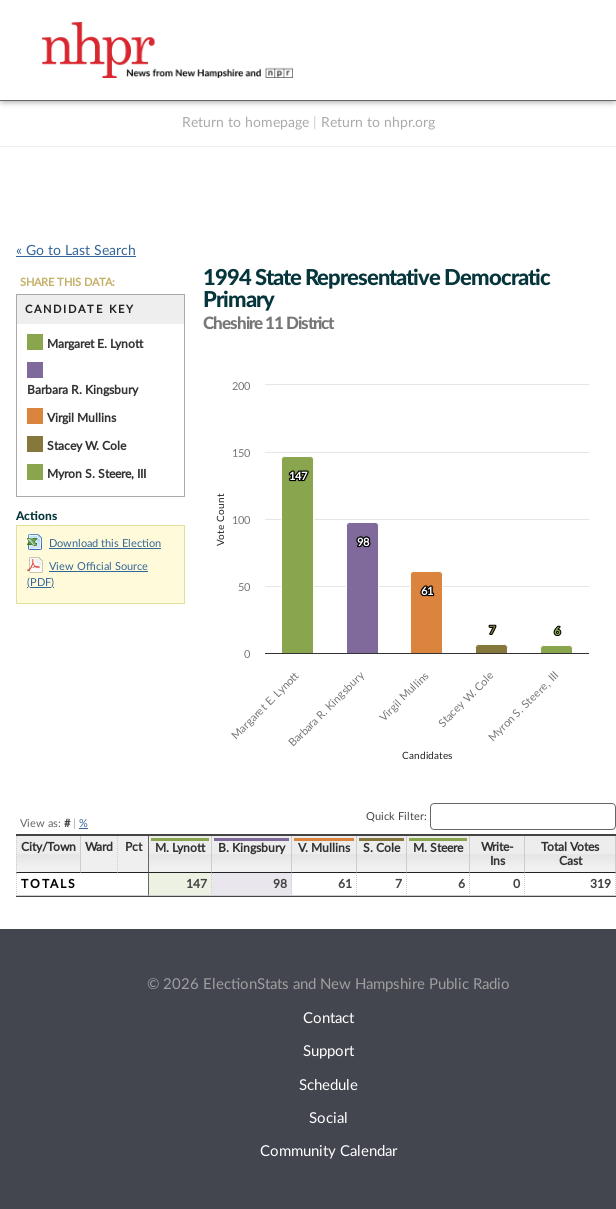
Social (328, 1118)
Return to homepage (245, 123)
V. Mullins (324, 848)
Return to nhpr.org (378, 123)
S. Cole (381, 848)
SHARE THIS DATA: (67, 282)
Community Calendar (328, 1151)
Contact (328, 1018)
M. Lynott (180, 848)
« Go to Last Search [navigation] (76, 251)
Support (328, 1051)
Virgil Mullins (81, 418)
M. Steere (438, 848)
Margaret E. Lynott (95, 344)
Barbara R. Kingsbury (82, 390)
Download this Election (94, 543)
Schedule (328, 1085)
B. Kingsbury (251, 848)
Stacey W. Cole (86, 446)
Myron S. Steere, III (96, 474)
